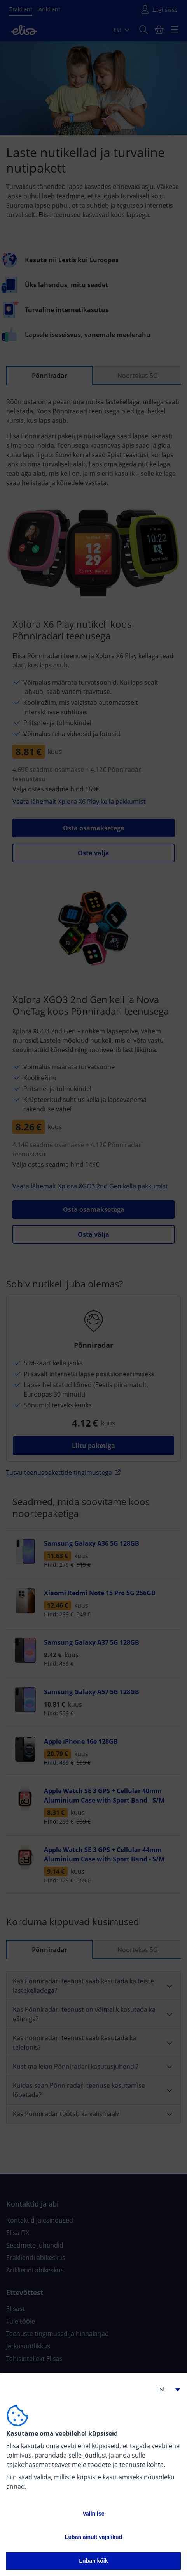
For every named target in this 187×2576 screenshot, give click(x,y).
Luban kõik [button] (93, 2561)
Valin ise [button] (93, 2514)
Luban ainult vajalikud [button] (93, 2537)
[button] (165, 2389)
